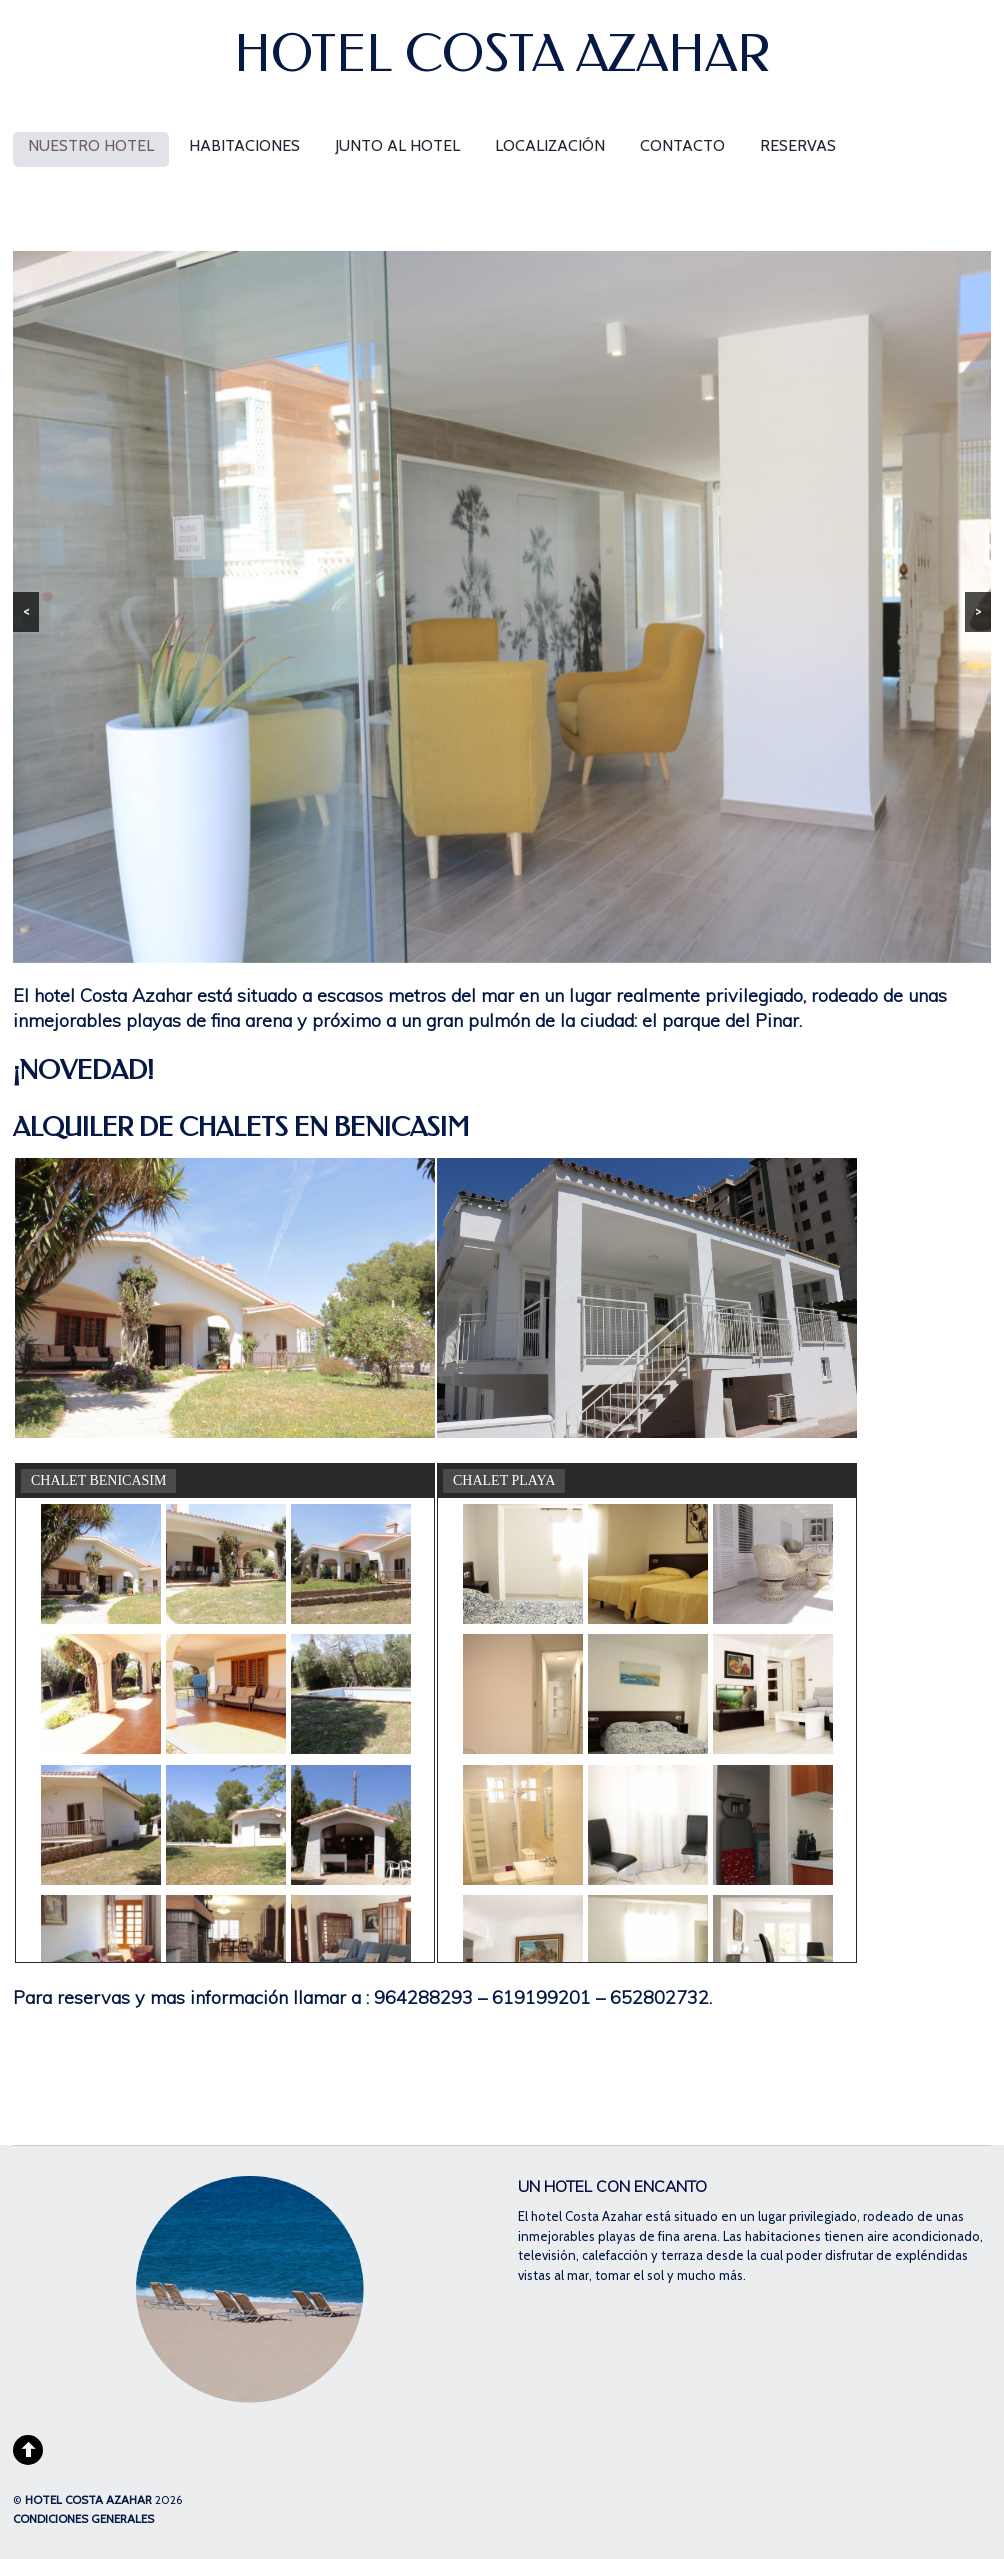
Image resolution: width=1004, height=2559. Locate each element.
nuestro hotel (91, 145)
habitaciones (244, 145)
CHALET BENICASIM (98, 1480)
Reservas (798, 145)
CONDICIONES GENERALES (83, 2519)
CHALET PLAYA (504, 1480)
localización (550, 145)
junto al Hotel (397, 145)
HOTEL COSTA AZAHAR (88, 2500)
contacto (682, 145)
